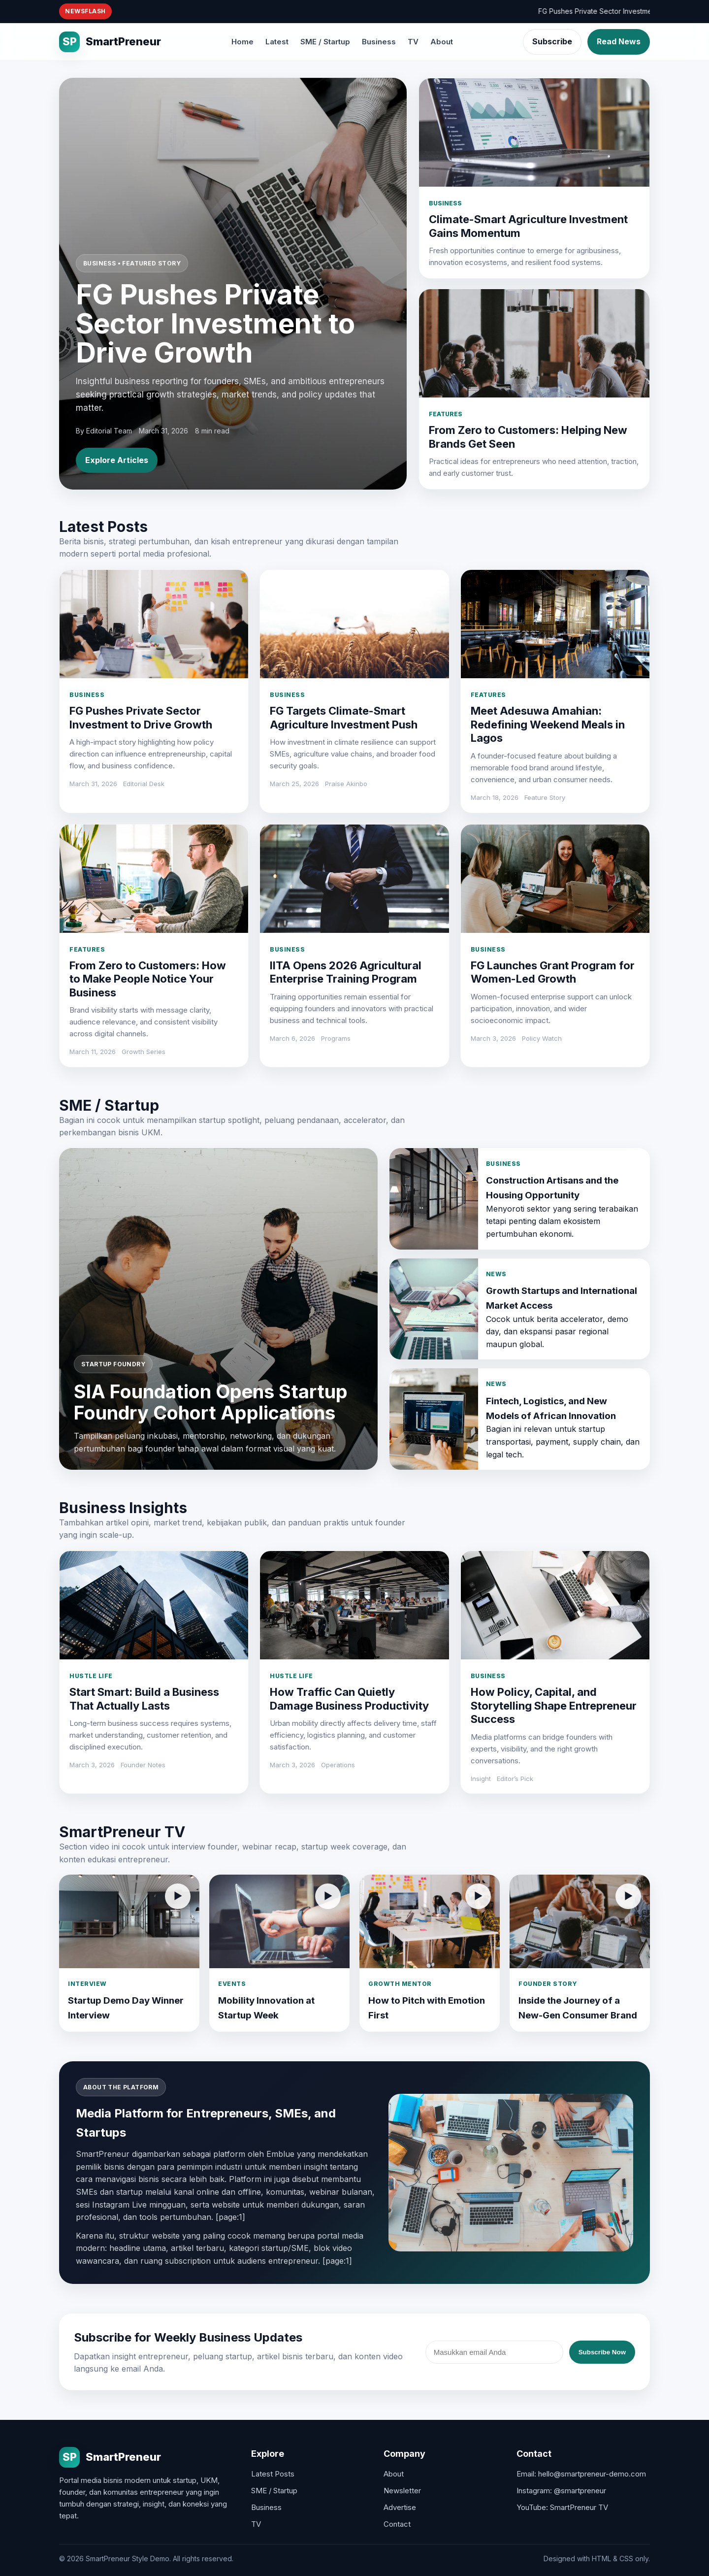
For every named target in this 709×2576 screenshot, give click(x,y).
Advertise (400, 2507)
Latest (277, 41)
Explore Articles (116, 460)
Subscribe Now (602, 2352)
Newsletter (402, 2490)
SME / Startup (325, 41)
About (441, 41)
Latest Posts (272, 2473)
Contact (397, 2524)
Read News (619, 41)
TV (413, 41)
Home (242, 41)
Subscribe (552, 41)
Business (379, 41)
